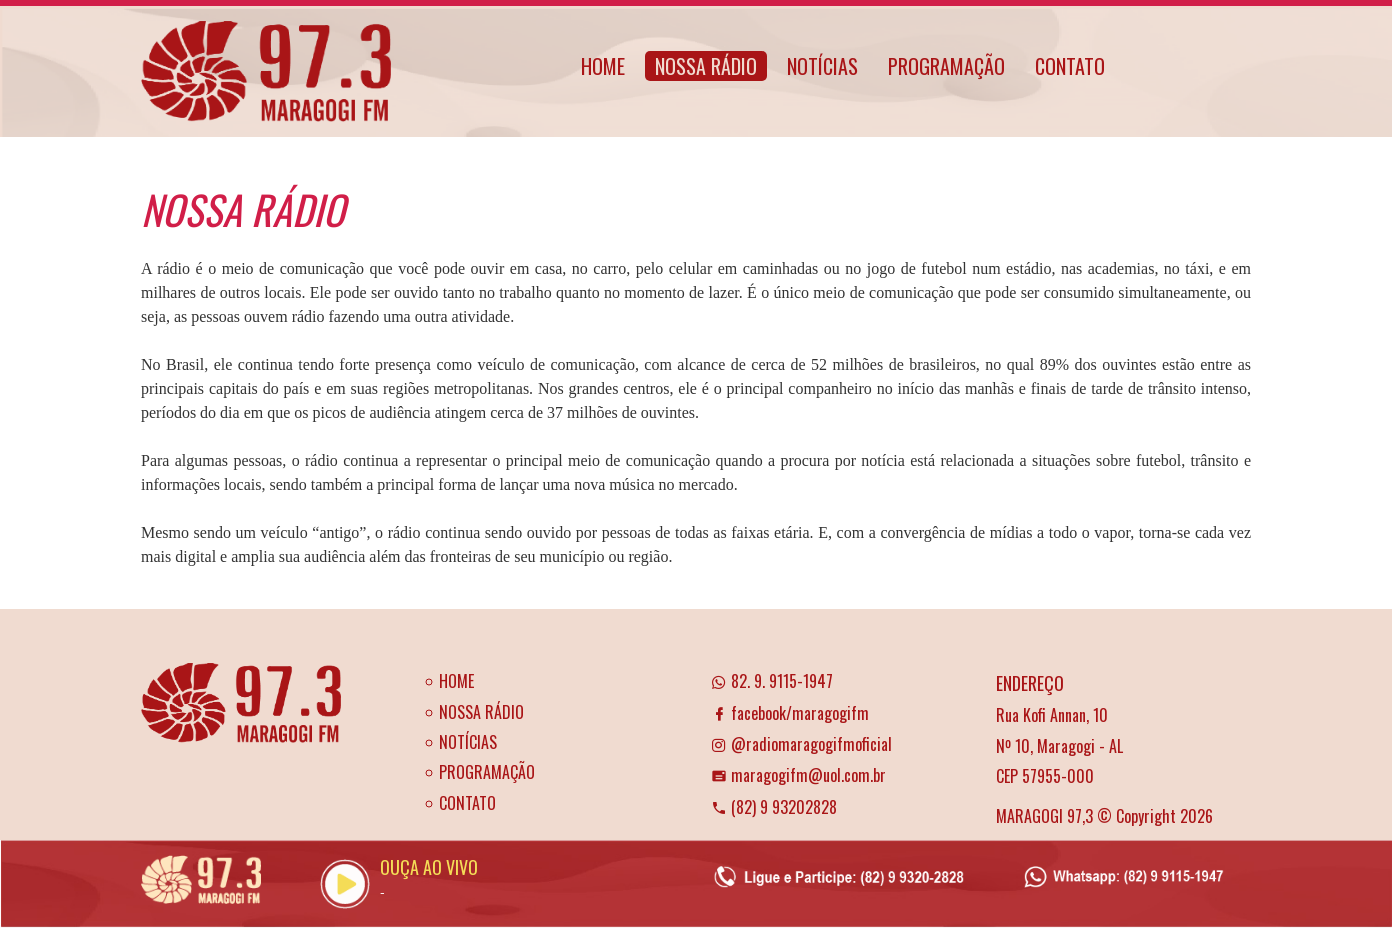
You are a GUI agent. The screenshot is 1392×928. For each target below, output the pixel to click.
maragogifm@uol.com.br (798, 775)
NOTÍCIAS (822, 66)
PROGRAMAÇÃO (946, 66)
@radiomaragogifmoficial (801, 744)
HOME (603, 66)
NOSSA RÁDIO (706, 66)
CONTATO (1070, 66)
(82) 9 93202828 (774, 807)
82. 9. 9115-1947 (772, 681)
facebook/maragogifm (790, 713)
